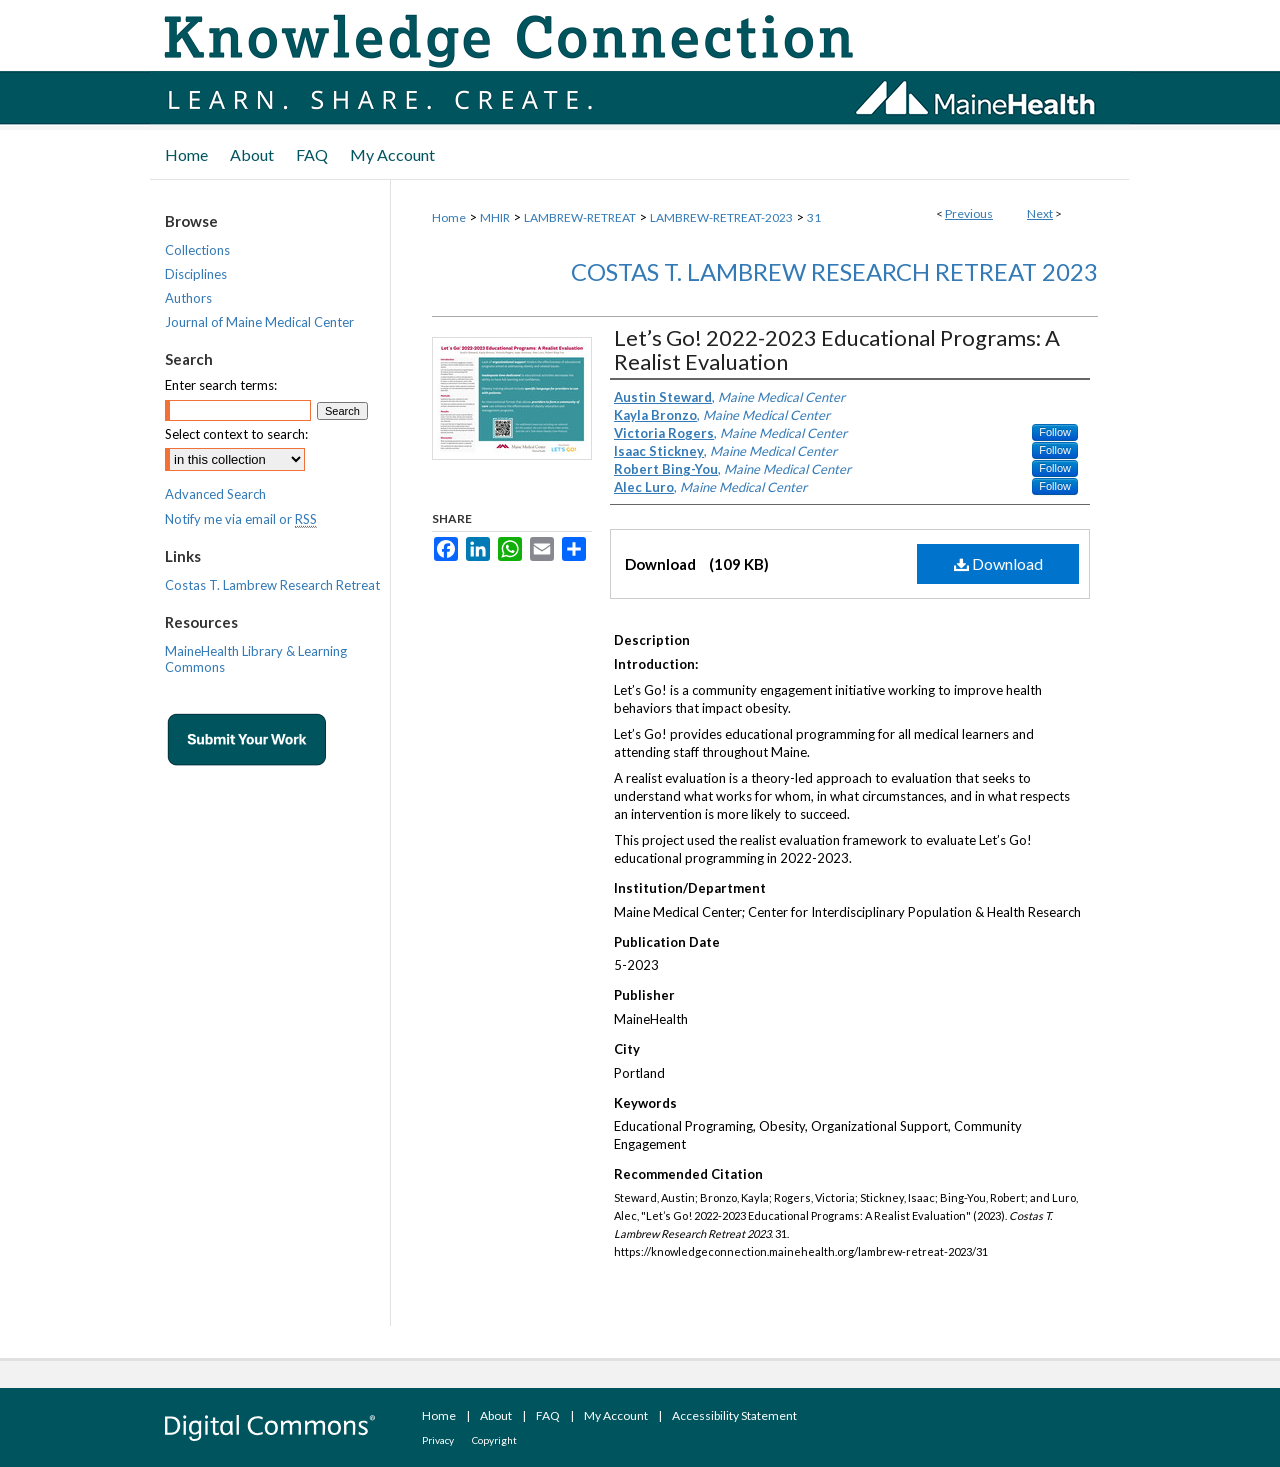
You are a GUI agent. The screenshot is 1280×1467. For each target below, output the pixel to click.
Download (998, 563)
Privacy (438, 1440)
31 (814, 217)
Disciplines (196, 274)
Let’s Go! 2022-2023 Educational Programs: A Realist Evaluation (837, 349)
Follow (1055, 432)
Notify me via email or (241, 519)
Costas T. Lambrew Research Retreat (272, 585)
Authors (188, 298)
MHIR (495, 217)
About (496, 1415)
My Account (616, 1415)
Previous (969, 213)
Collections (197, 250)
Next (1040, 213)
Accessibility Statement (734, 1415)
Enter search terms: (221, 385)
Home (449, 217)
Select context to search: (236, 434)
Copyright (494, 1440)
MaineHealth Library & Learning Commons (256, 659)
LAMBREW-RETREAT (580, 217)
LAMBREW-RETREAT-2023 (721, 217)
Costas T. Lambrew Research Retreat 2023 (834, 271)
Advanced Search (215, 494)
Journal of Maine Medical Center (259, 322)
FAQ (548, 1415)
